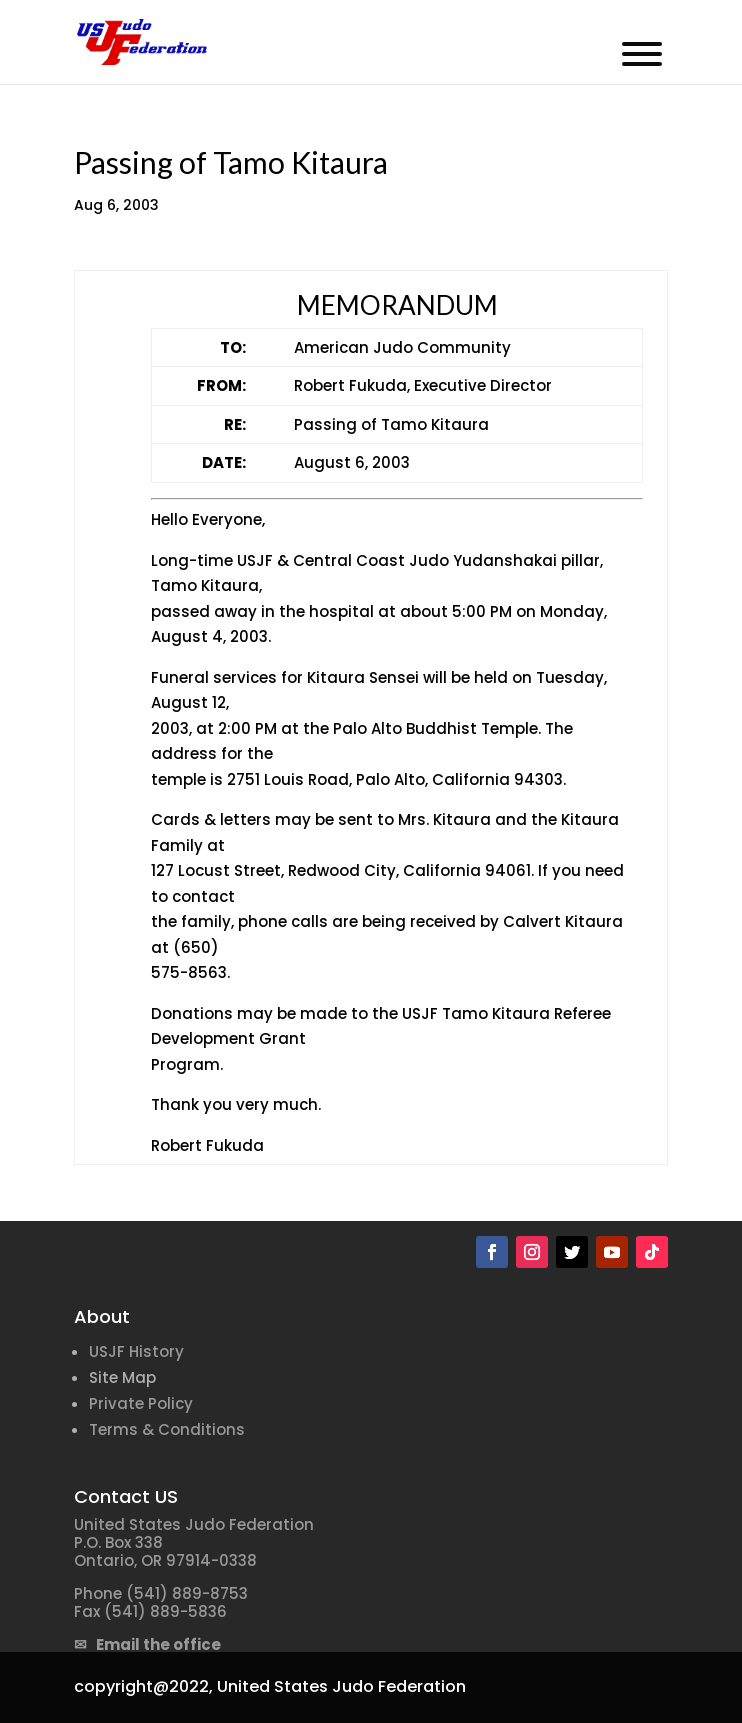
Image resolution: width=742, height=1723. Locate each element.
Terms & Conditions (167, 1429)
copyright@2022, (143, 1686)
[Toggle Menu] (642, 54)
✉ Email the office (147, 1644)
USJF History (136, 1351)
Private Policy (141, 1403)
